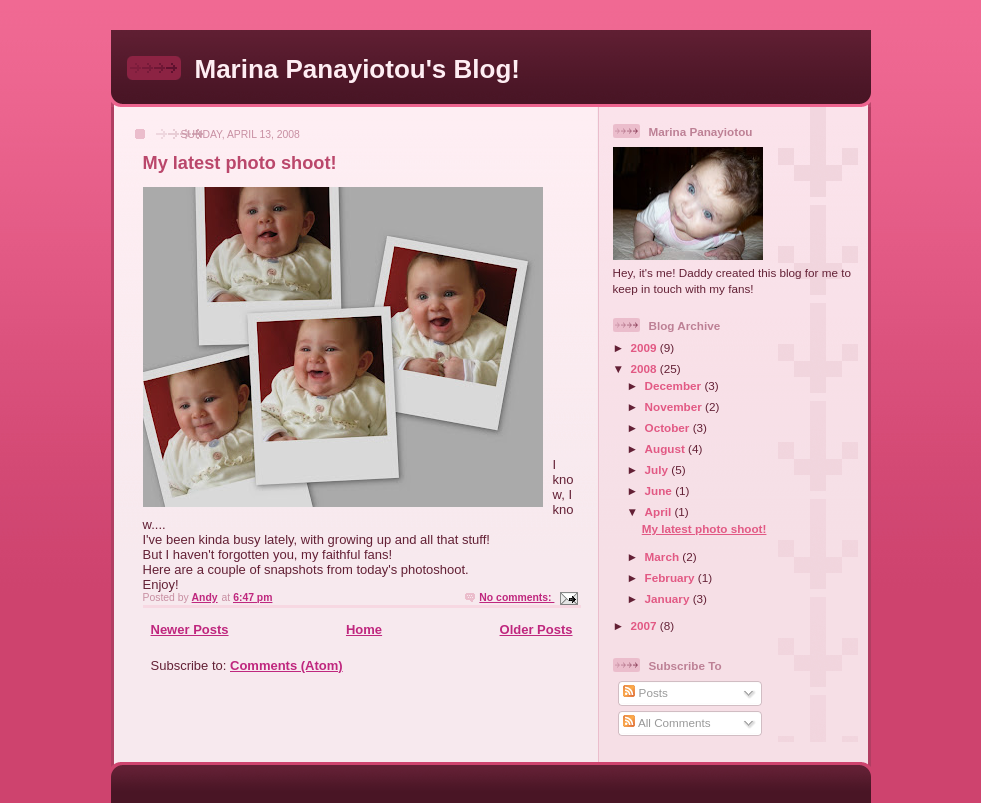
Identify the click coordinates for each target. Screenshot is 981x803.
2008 (645, 368)
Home (364, 629)
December (675, 385)
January (669, 598)
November (675, 406)
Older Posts (536, 629)
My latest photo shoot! (240, 163)
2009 (645, 347)
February (671, 577)
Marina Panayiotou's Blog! (357, 69)
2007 (645, 625)
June (660, 490)
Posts (645, 692)
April (660, 511)
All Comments (666, 722)
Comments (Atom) (286, 665)
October (669, 427)
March (664, 556)
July (658, 469)
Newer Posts (190, 629)
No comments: (516, 597)
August (667, 448)
